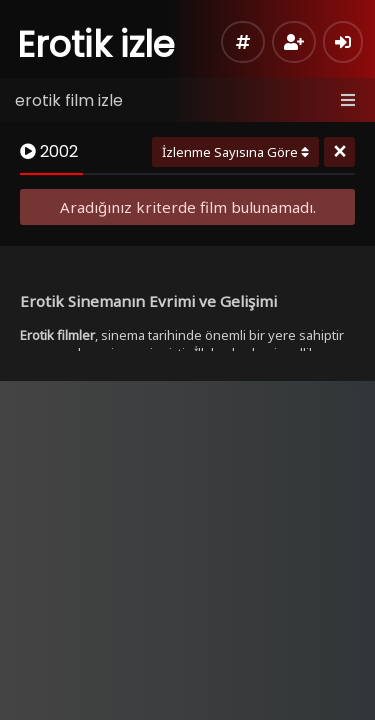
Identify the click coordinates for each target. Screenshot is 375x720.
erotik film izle (69, 100)
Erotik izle (96, 44)
